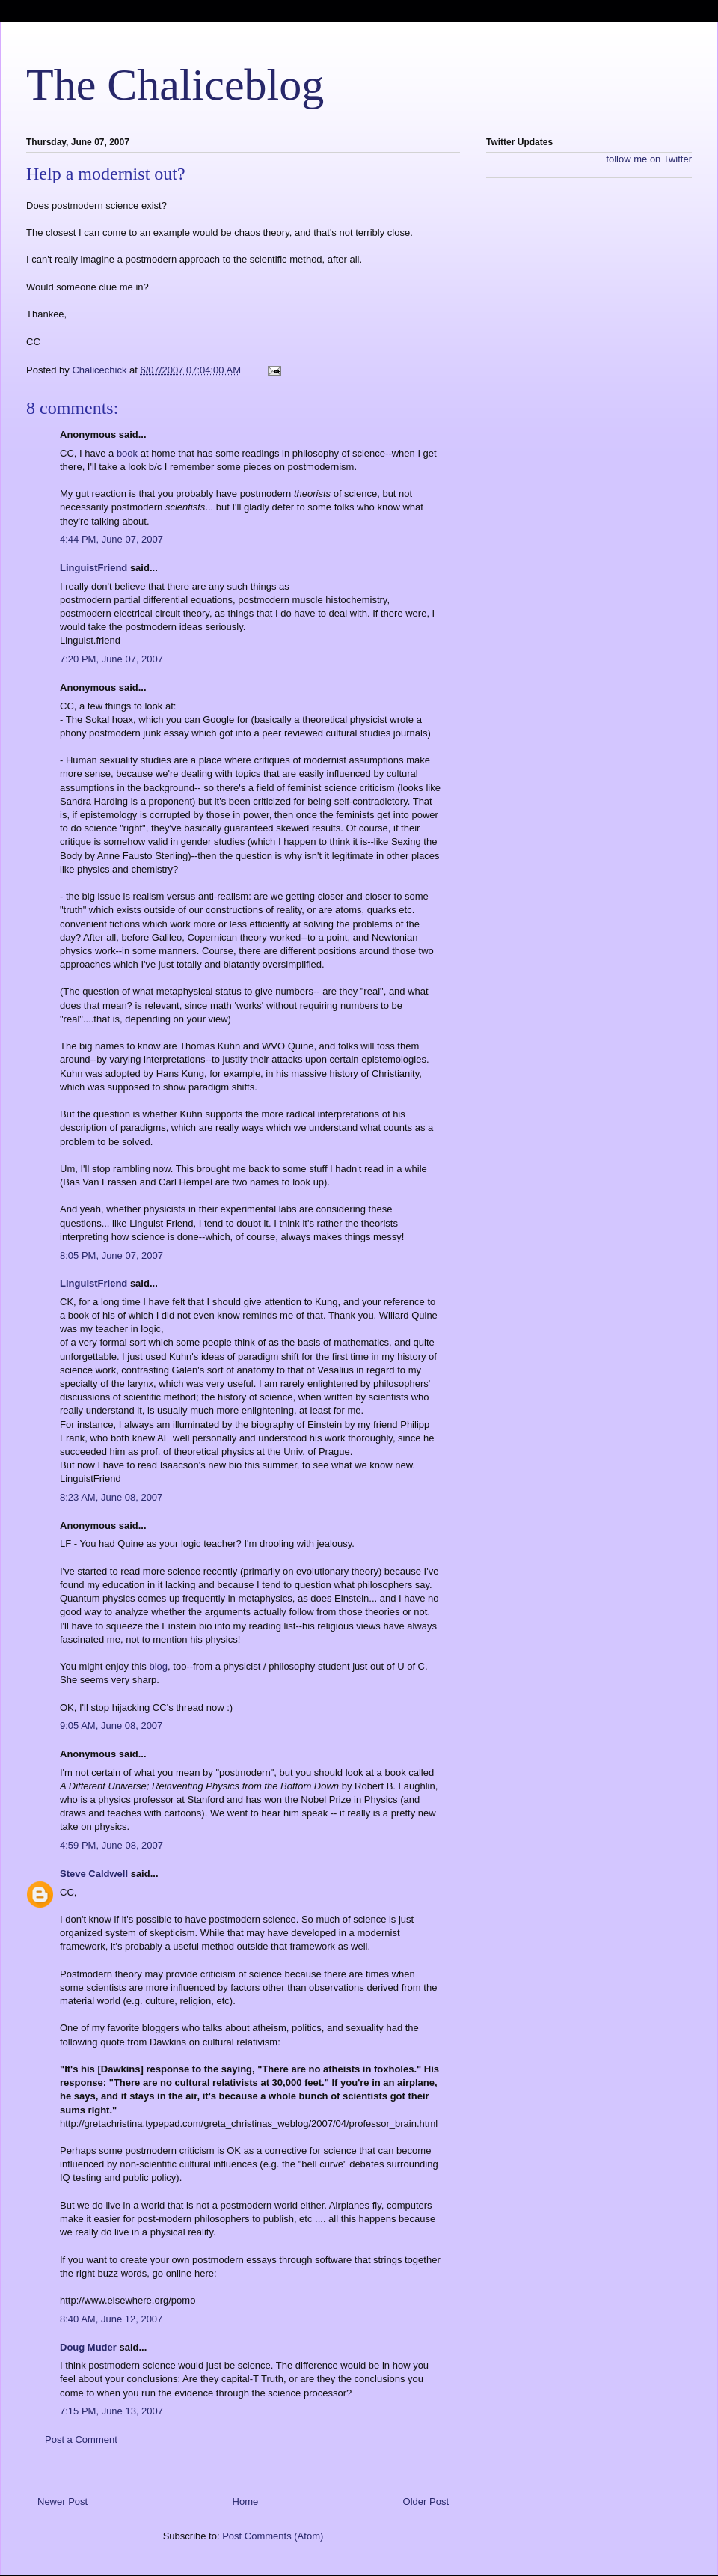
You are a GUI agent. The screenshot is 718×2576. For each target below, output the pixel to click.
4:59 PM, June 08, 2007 (111, 1845)
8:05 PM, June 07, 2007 (111, 1255)
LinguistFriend (93, 567)
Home (246, 2501)
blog (158, 1666)
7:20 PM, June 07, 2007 (111, 659)
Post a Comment (81, 2439)
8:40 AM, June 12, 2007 (111, 2319)
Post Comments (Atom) (272, 2536)
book (127, 453)
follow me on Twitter (649, 159)
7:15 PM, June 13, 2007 (111, 2411)
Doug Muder (88, 2347)
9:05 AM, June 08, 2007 (111, 1725)
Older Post (426, 2501)
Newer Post (62, 2501)
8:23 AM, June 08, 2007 (111, 1497)
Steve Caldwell (94, 1873)
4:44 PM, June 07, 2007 (111, 539)
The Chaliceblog (175, 84)
